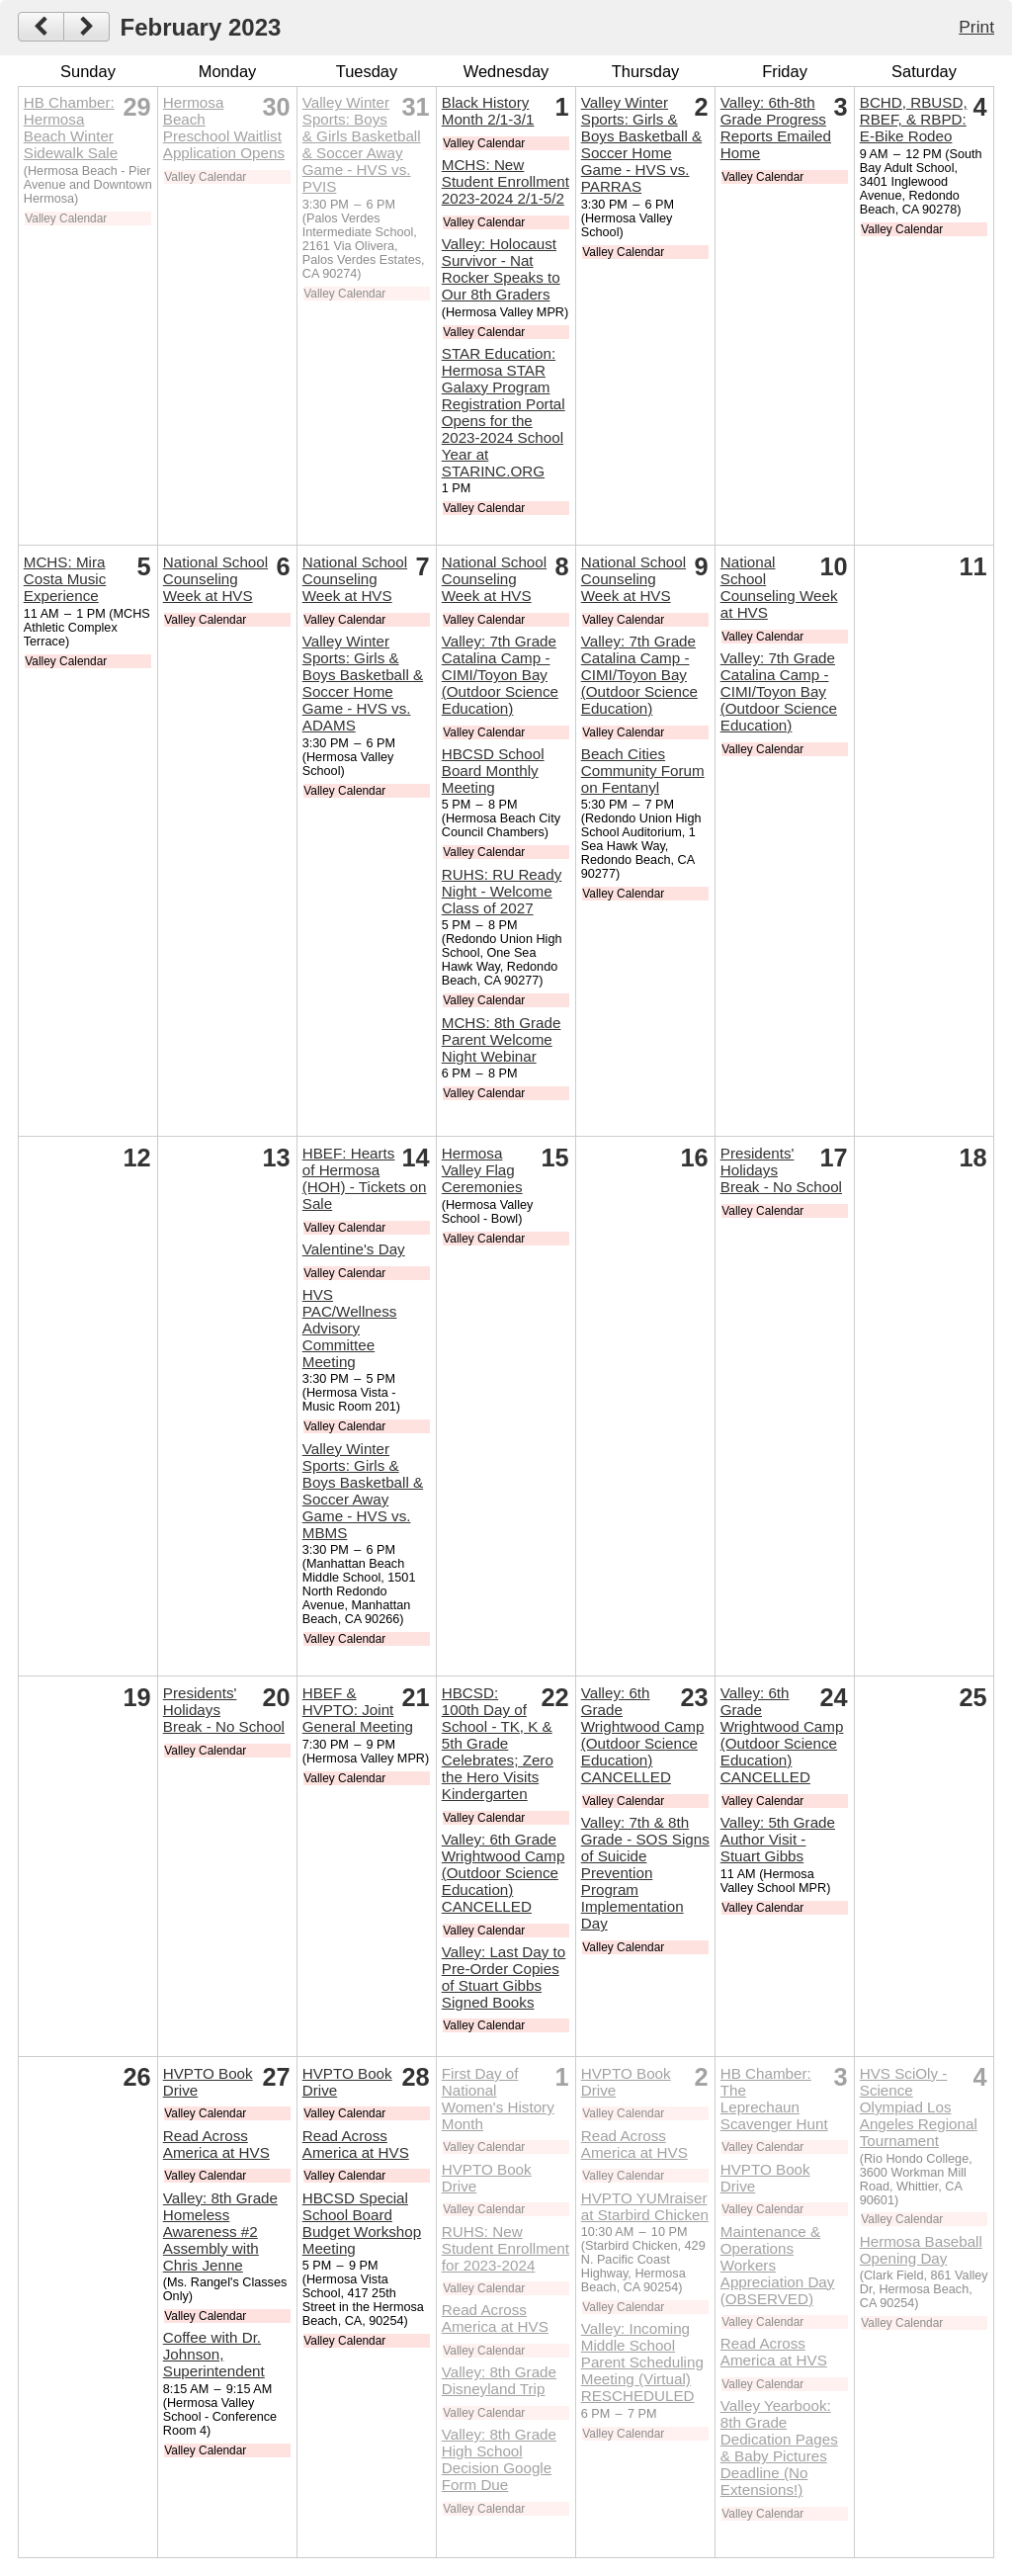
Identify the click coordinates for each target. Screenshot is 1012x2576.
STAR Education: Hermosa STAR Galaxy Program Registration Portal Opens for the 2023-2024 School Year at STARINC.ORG (503, 412)
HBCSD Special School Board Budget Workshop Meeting (361, 2223)
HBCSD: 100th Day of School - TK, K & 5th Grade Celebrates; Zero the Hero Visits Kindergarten (497, 1743)
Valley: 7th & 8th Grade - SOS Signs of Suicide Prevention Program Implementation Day (645, 1873)
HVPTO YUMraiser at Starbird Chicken (645, 2206)
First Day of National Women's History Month (498, 2098)
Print (976, 27)
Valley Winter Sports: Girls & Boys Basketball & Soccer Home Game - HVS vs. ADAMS (362, 683)
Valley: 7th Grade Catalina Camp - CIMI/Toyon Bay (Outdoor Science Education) (500, 675)
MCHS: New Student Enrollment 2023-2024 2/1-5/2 (505, 181)
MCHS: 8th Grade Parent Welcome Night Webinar (501, 1039)
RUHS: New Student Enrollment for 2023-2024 (505, 2248)
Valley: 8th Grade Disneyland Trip (499, 2380)
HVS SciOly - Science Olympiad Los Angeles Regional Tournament (918, 2107)
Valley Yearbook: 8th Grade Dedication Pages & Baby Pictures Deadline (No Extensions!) (779, 2447)
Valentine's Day (353, 1249)
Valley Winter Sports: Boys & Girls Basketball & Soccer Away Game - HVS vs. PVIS (361, 144)
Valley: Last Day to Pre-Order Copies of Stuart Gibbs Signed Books (504, 1977)
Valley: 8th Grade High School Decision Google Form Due (499, 2459)
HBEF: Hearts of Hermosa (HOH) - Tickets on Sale (364, 1178)
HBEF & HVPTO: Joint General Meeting (357, 1709)
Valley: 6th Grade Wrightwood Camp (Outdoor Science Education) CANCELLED (503, 1873)
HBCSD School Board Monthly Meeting (493, 770)
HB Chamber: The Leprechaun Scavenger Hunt (774, 2098)
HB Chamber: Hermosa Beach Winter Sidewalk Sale (71, 127)
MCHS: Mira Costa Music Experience (65, 579)
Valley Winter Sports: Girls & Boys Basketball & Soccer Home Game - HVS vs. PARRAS (641, 144)
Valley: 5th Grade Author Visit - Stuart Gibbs (777, 1839)
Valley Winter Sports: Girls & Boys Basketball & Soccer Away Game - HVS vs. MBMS (362, 1490)
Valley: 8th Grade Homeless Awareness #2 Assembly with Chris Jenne (220, 2232)
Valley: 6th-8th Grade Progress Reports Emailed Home (775, 127)
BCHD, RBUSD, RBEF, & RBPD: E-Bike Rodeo (914, 119)
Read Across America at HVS (216, 2144)
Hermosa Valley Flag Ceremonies (482, 1170)
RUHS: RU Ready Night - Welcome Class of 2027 (502, 891)
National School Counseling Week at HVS (215, 579)
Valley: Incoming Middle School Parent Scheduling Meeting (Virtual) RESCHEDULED (642, 2362)
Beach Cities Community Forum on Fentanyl (643, 770)
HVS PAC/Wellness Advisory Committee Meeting (349, 1328)
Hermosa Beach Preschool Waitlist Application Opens (224, 127)
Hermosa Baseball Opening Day (921, 2250)
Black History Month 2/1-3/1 (488, 111)
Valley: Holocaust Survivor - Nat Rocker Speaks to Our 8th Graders (501, 268)
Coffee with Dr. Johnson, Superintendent (214, 2354)
